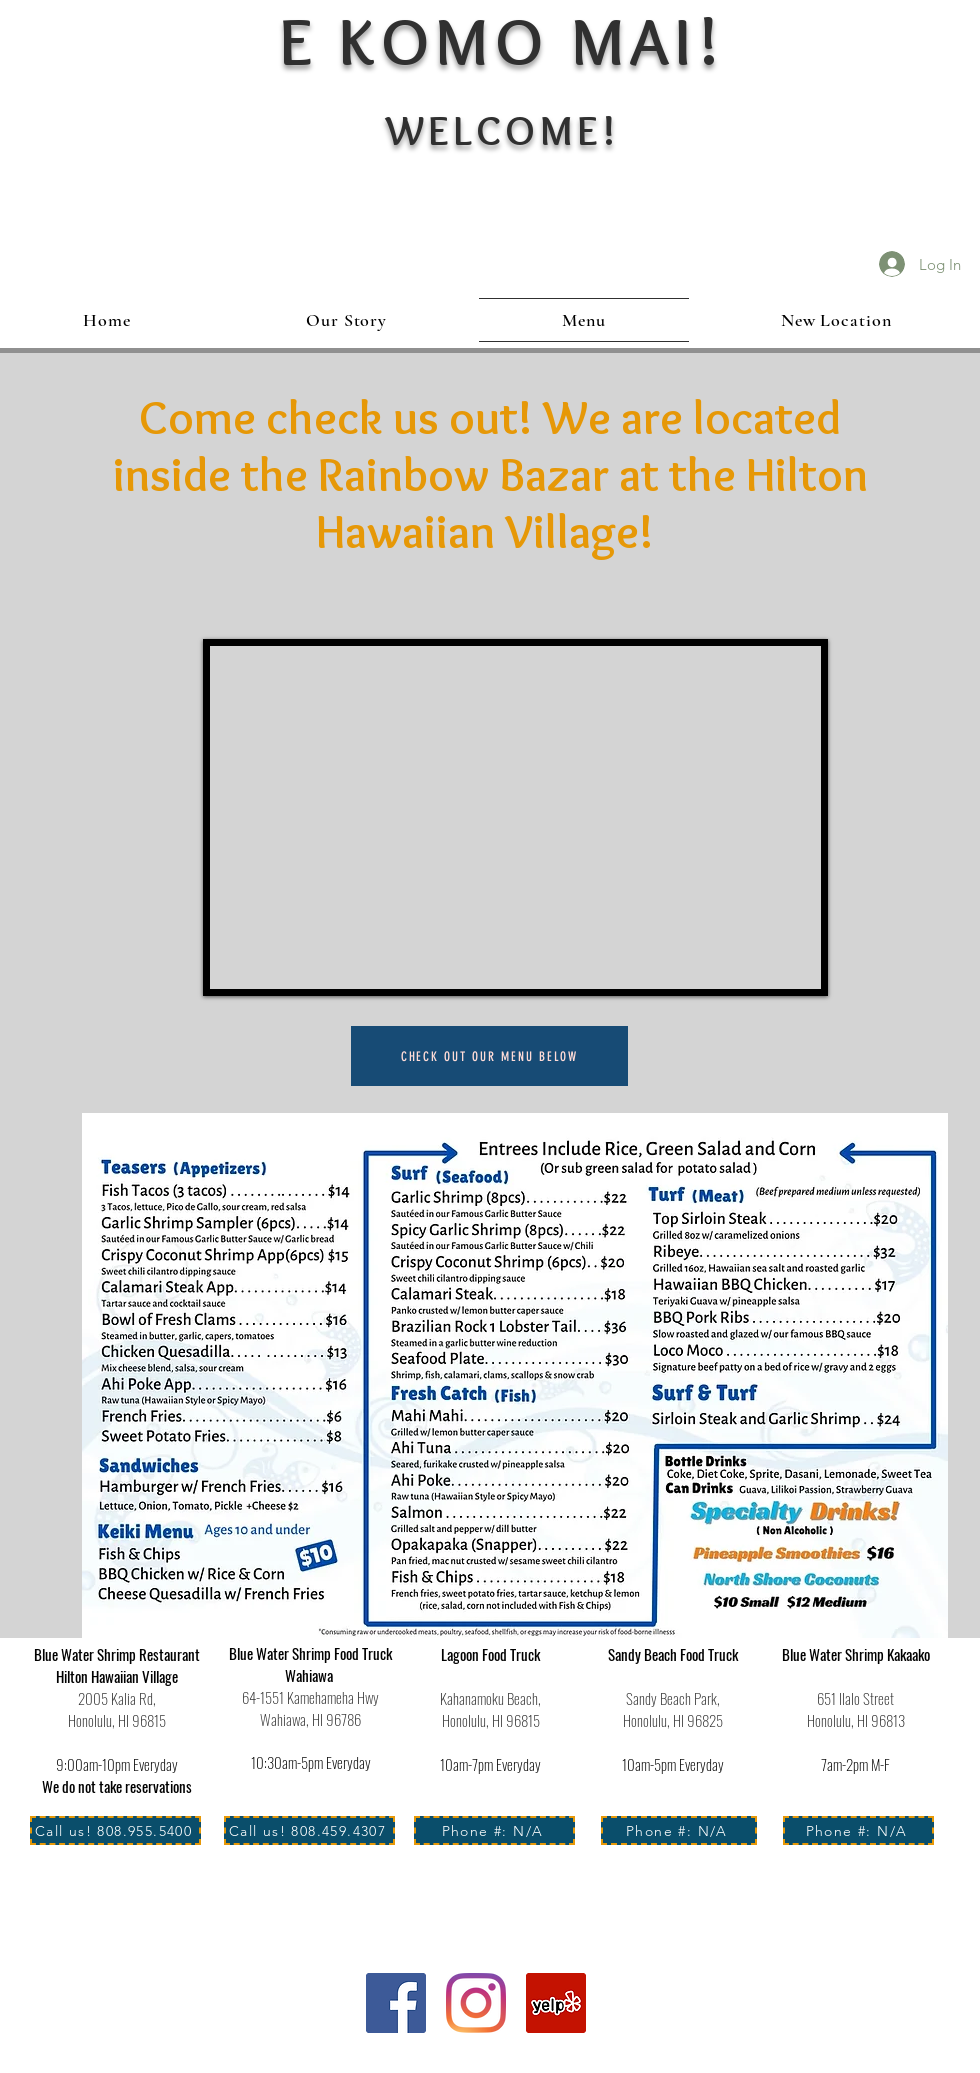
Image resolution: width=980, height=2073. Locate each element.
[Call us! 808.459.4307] (309, 1830)
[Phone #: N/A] (494, 1830)
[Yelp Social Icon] (556, 2003)
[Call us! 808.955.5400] (115, 1830)
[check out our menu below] (489, 1056)
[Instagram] (476, 2003)
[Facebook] (396, 2003)
